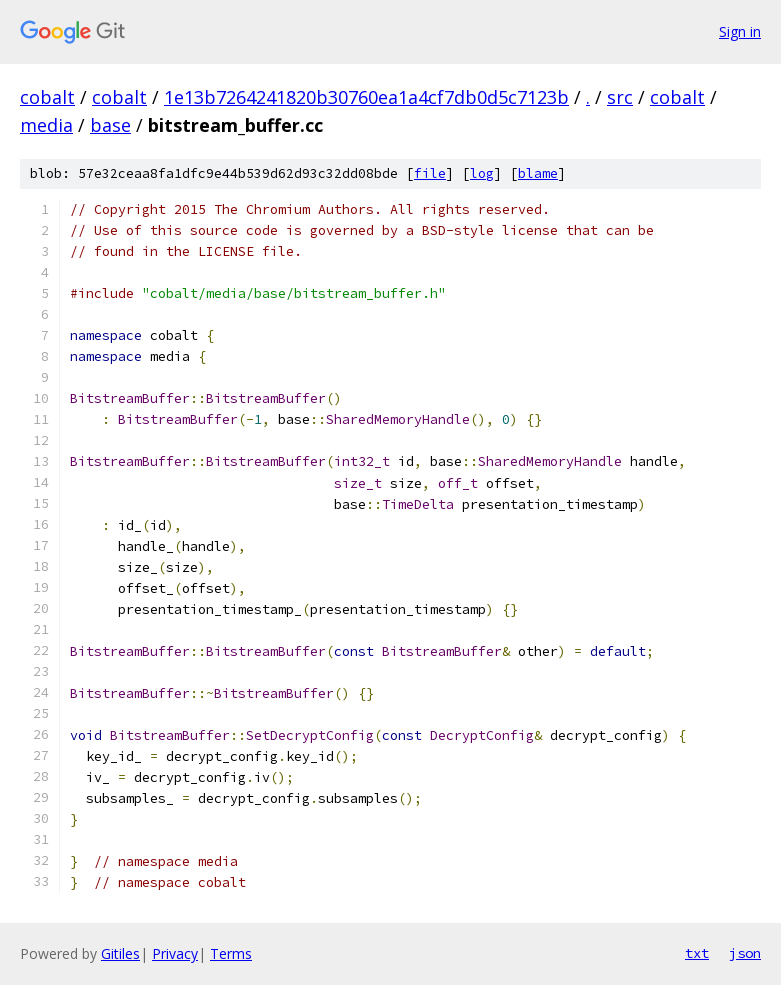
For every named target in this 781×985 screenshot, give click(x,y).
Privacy (175, 953)
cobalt (47, 97)
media (46, 125)
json (745, 953)
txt (697, 953)
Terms (231, 953)
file (430, 173)
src (620, 97)
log (482, 173)
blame (538, 173)
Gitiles (120, 953)
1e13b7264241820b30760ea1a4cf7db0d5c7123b (366, 97)
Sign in (740, 31)
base (110, 125)
